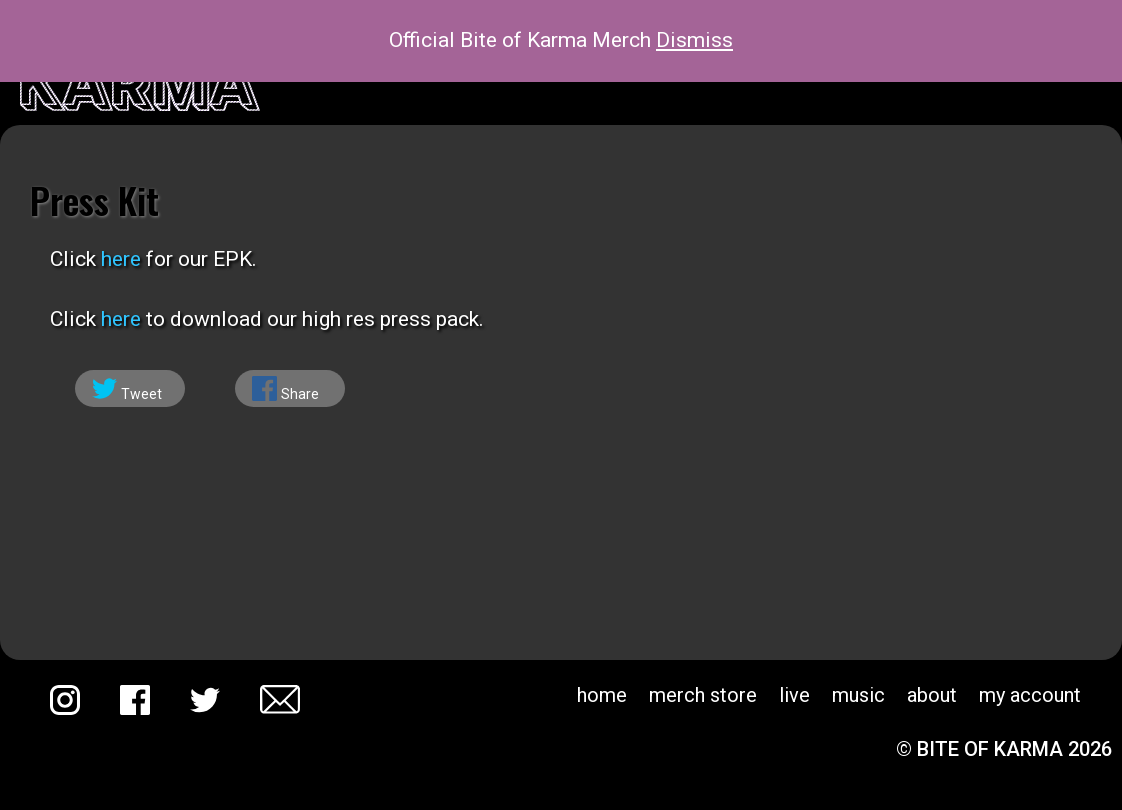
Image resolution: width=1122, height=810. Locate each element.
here (121, 259)
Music (858, 695)
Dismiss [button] (694, 40)
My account (1030, 695)
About (932, 695)
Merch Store (703, 695)
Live (794, 695)
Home (602, 695)
